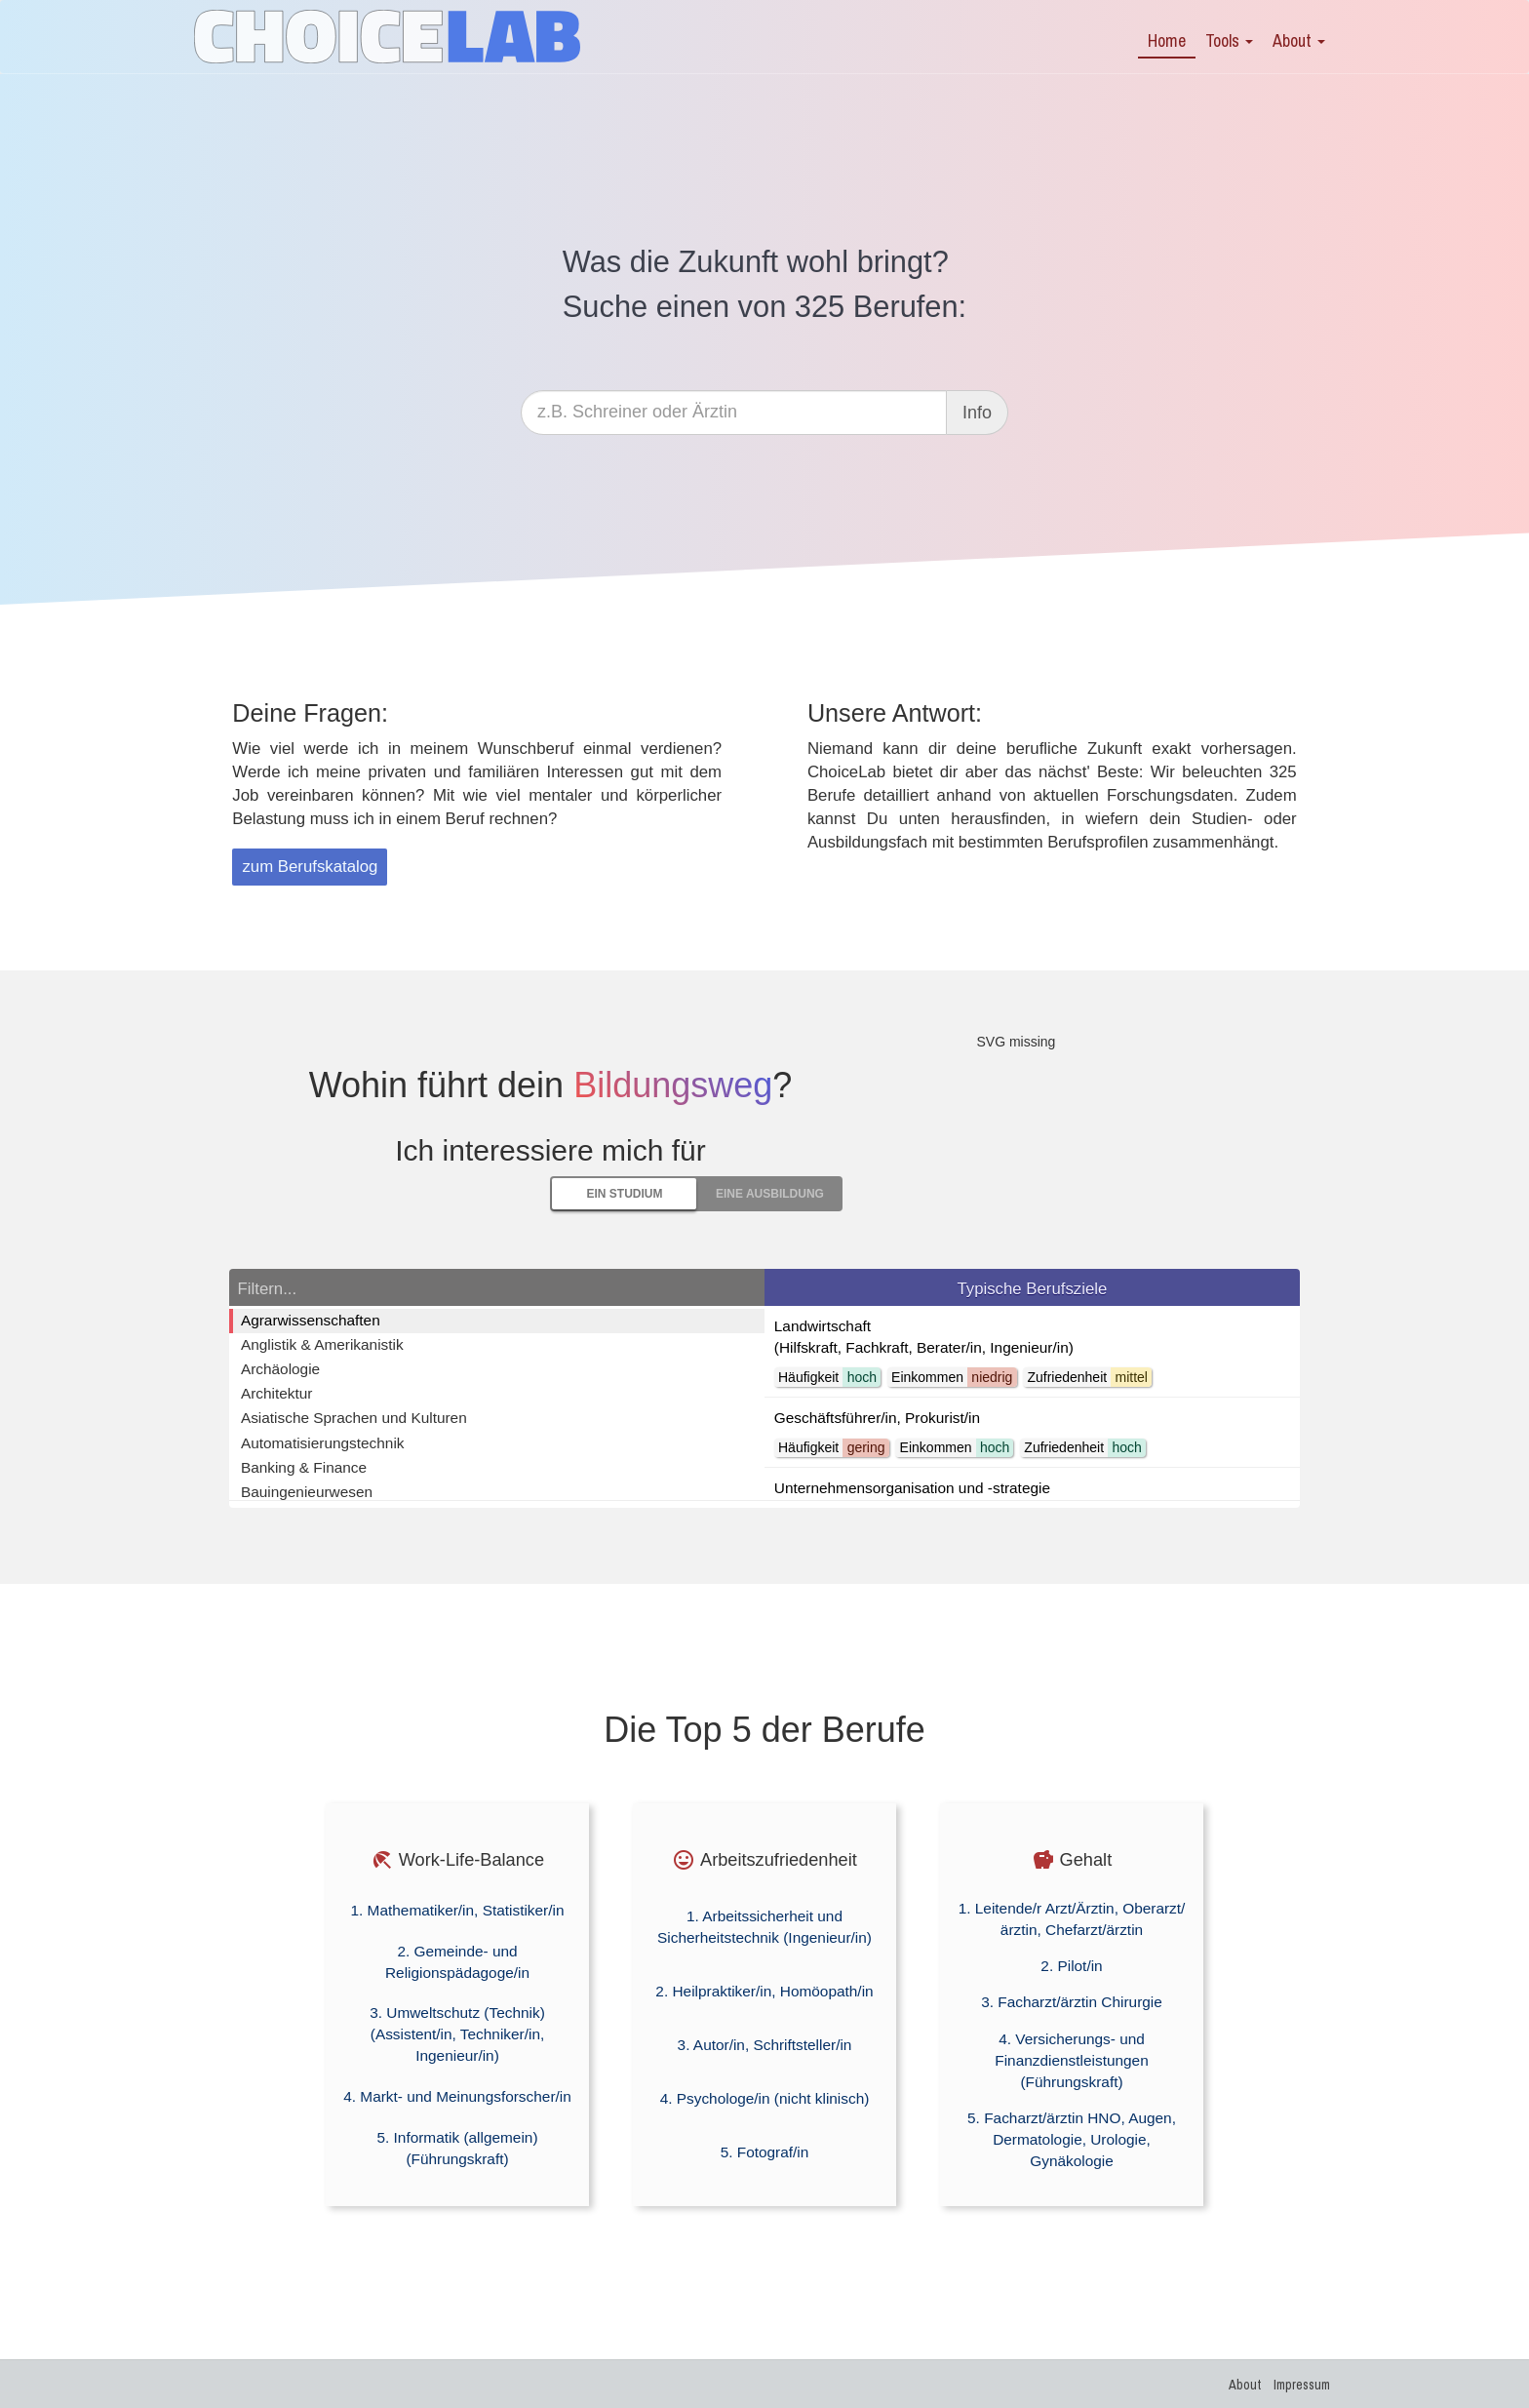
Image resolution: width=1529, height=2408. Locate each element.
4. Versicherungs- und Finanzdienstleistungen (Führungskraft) (1071, 2060)
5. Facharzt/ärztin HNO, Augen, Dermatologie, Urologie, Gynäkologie (1071, 2139)
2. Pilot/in (1071, 1965)
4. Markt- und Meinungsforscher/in (457, 2096)
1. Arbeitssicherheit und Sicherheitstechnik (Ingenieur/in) (764, 1927)
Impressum (1302, 2384)
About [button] (1299, 40)
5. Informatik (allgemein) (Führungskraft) (456, 2148)
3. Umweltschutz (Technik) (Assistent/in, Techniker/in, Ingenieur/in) (457, 2034)
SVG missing (1015, 1041)
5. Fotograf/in (765, 2152)
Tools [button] (1229, 40)
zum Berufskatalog (309, 866)
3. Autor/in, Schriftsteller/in (765, 2044)
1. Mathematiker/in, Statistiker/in (458, 1910)
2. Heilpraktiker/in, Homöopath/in (764, 1991)
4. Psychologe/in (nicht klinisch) (765, 2098)
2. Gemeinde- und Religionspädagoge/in (457, 1962)
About (1245, 2384)
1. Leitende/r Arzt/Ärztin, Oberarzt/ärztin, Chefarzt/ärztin (1072, 1919)
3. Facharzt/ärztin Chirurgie (1071, 2002)
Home (1167, 40)
